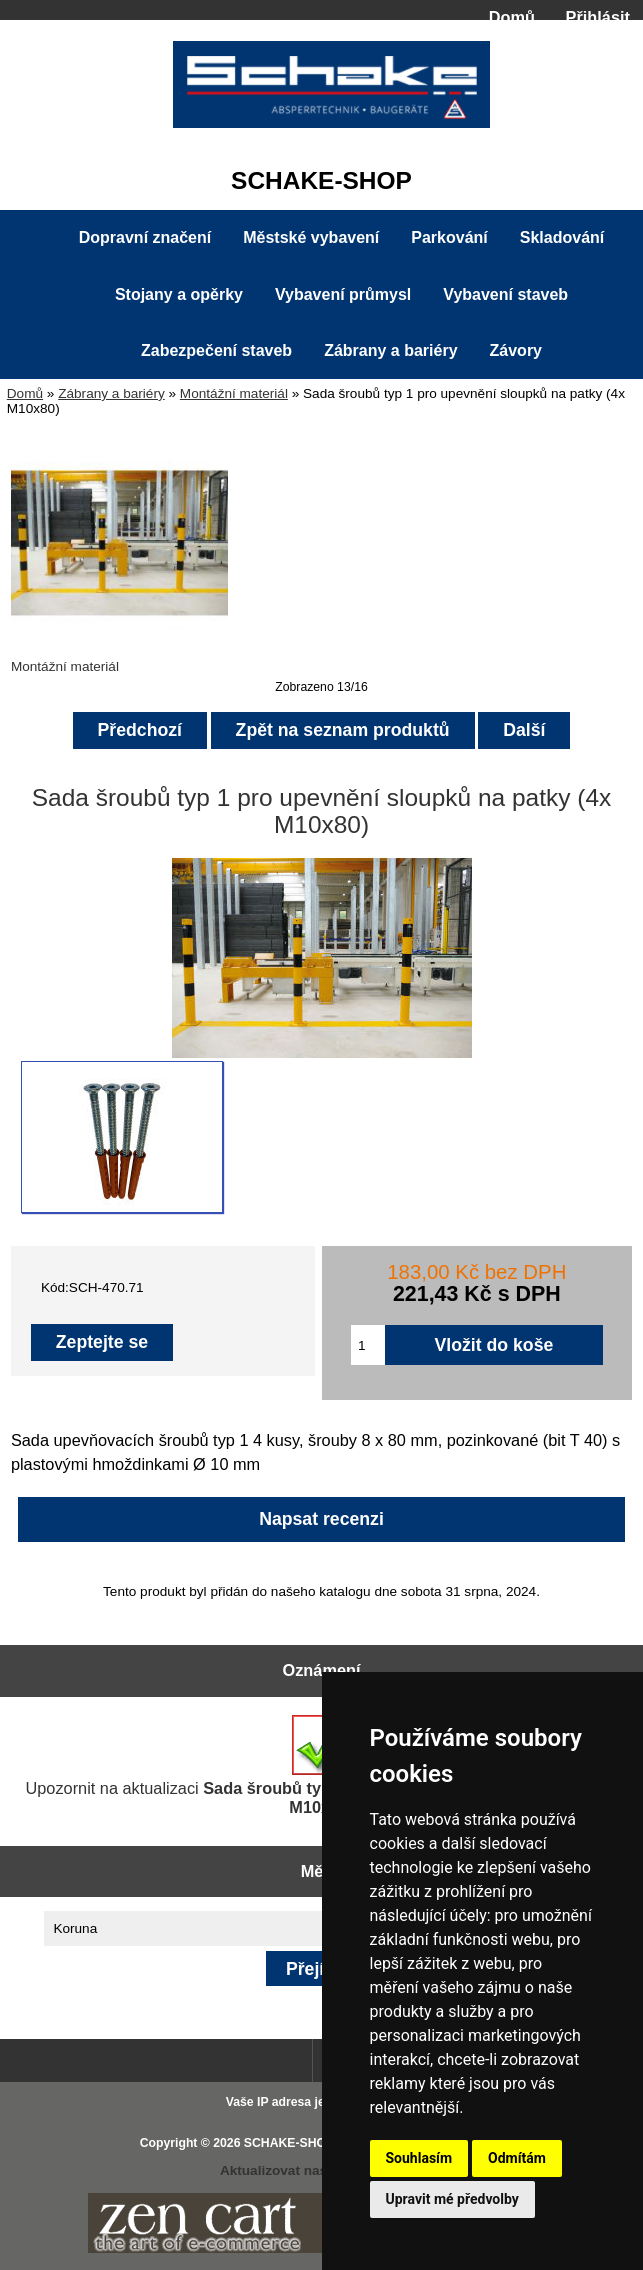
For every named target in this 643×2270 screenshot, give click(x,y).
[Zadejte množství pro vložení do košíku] (368, 1345)
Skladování (562, 237)
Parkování (449, 237)
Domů (512, 17)
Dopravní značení (145, 237)
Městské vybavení (311, 237)
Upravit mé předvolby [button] (452, 2199)
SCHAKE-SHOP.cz (296, 2143)
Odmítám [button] (517, 2158)
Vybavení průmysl (343, 294)
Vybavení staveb (505, 294)
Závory (516, 350)
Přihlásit (598, 17)
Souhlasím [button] (419, 2158)
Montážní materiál (234, 393)
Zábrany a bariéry (111, 393)
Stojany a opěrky (179, 294)
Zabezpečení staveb (216, 350)
